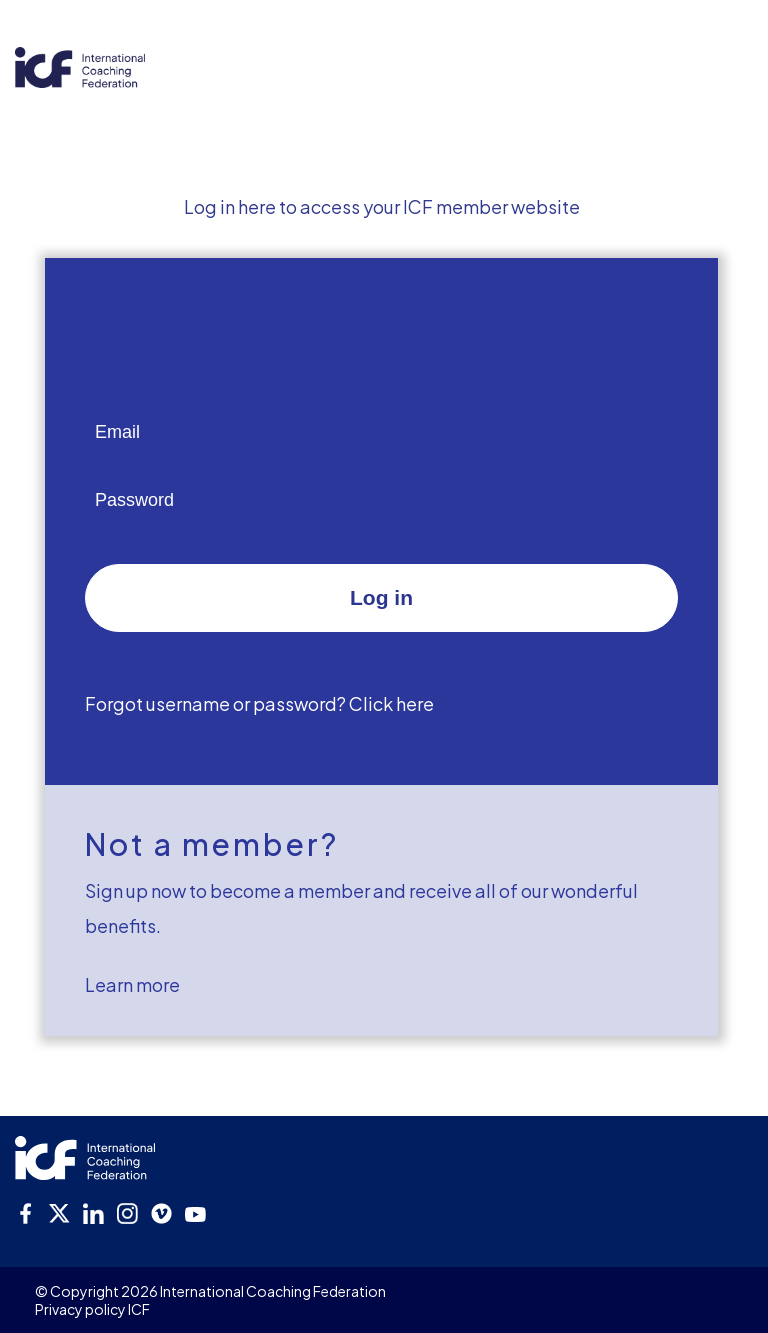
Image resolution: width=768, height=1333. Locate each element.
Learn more (132, 984)
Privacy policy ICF (92, 1309)
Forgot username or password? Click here (259, 703)
